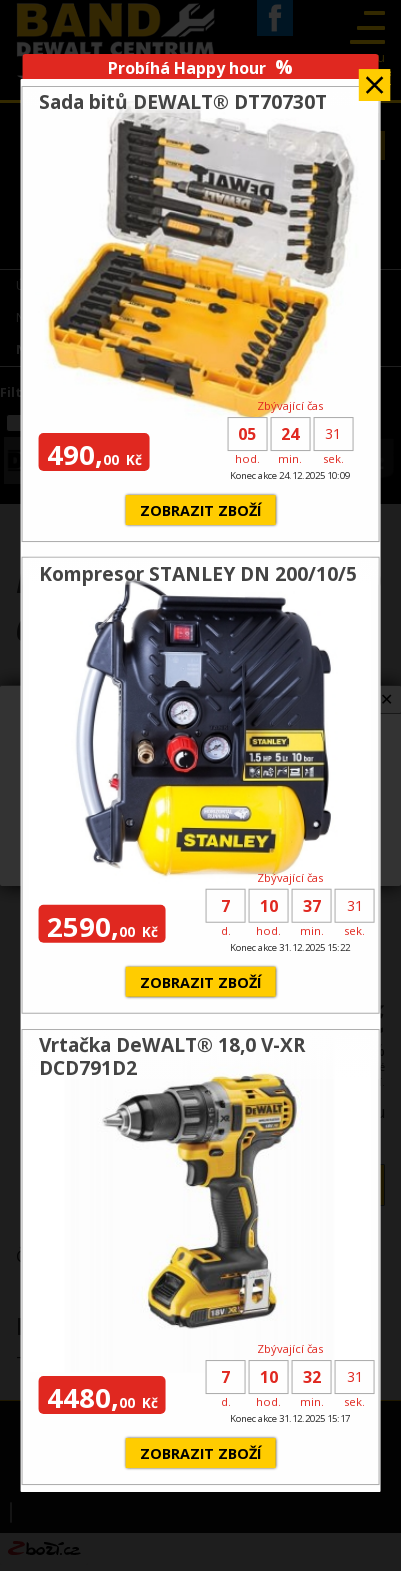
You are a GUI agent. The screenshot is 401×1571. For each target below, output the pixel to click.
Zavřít (375, 78)
